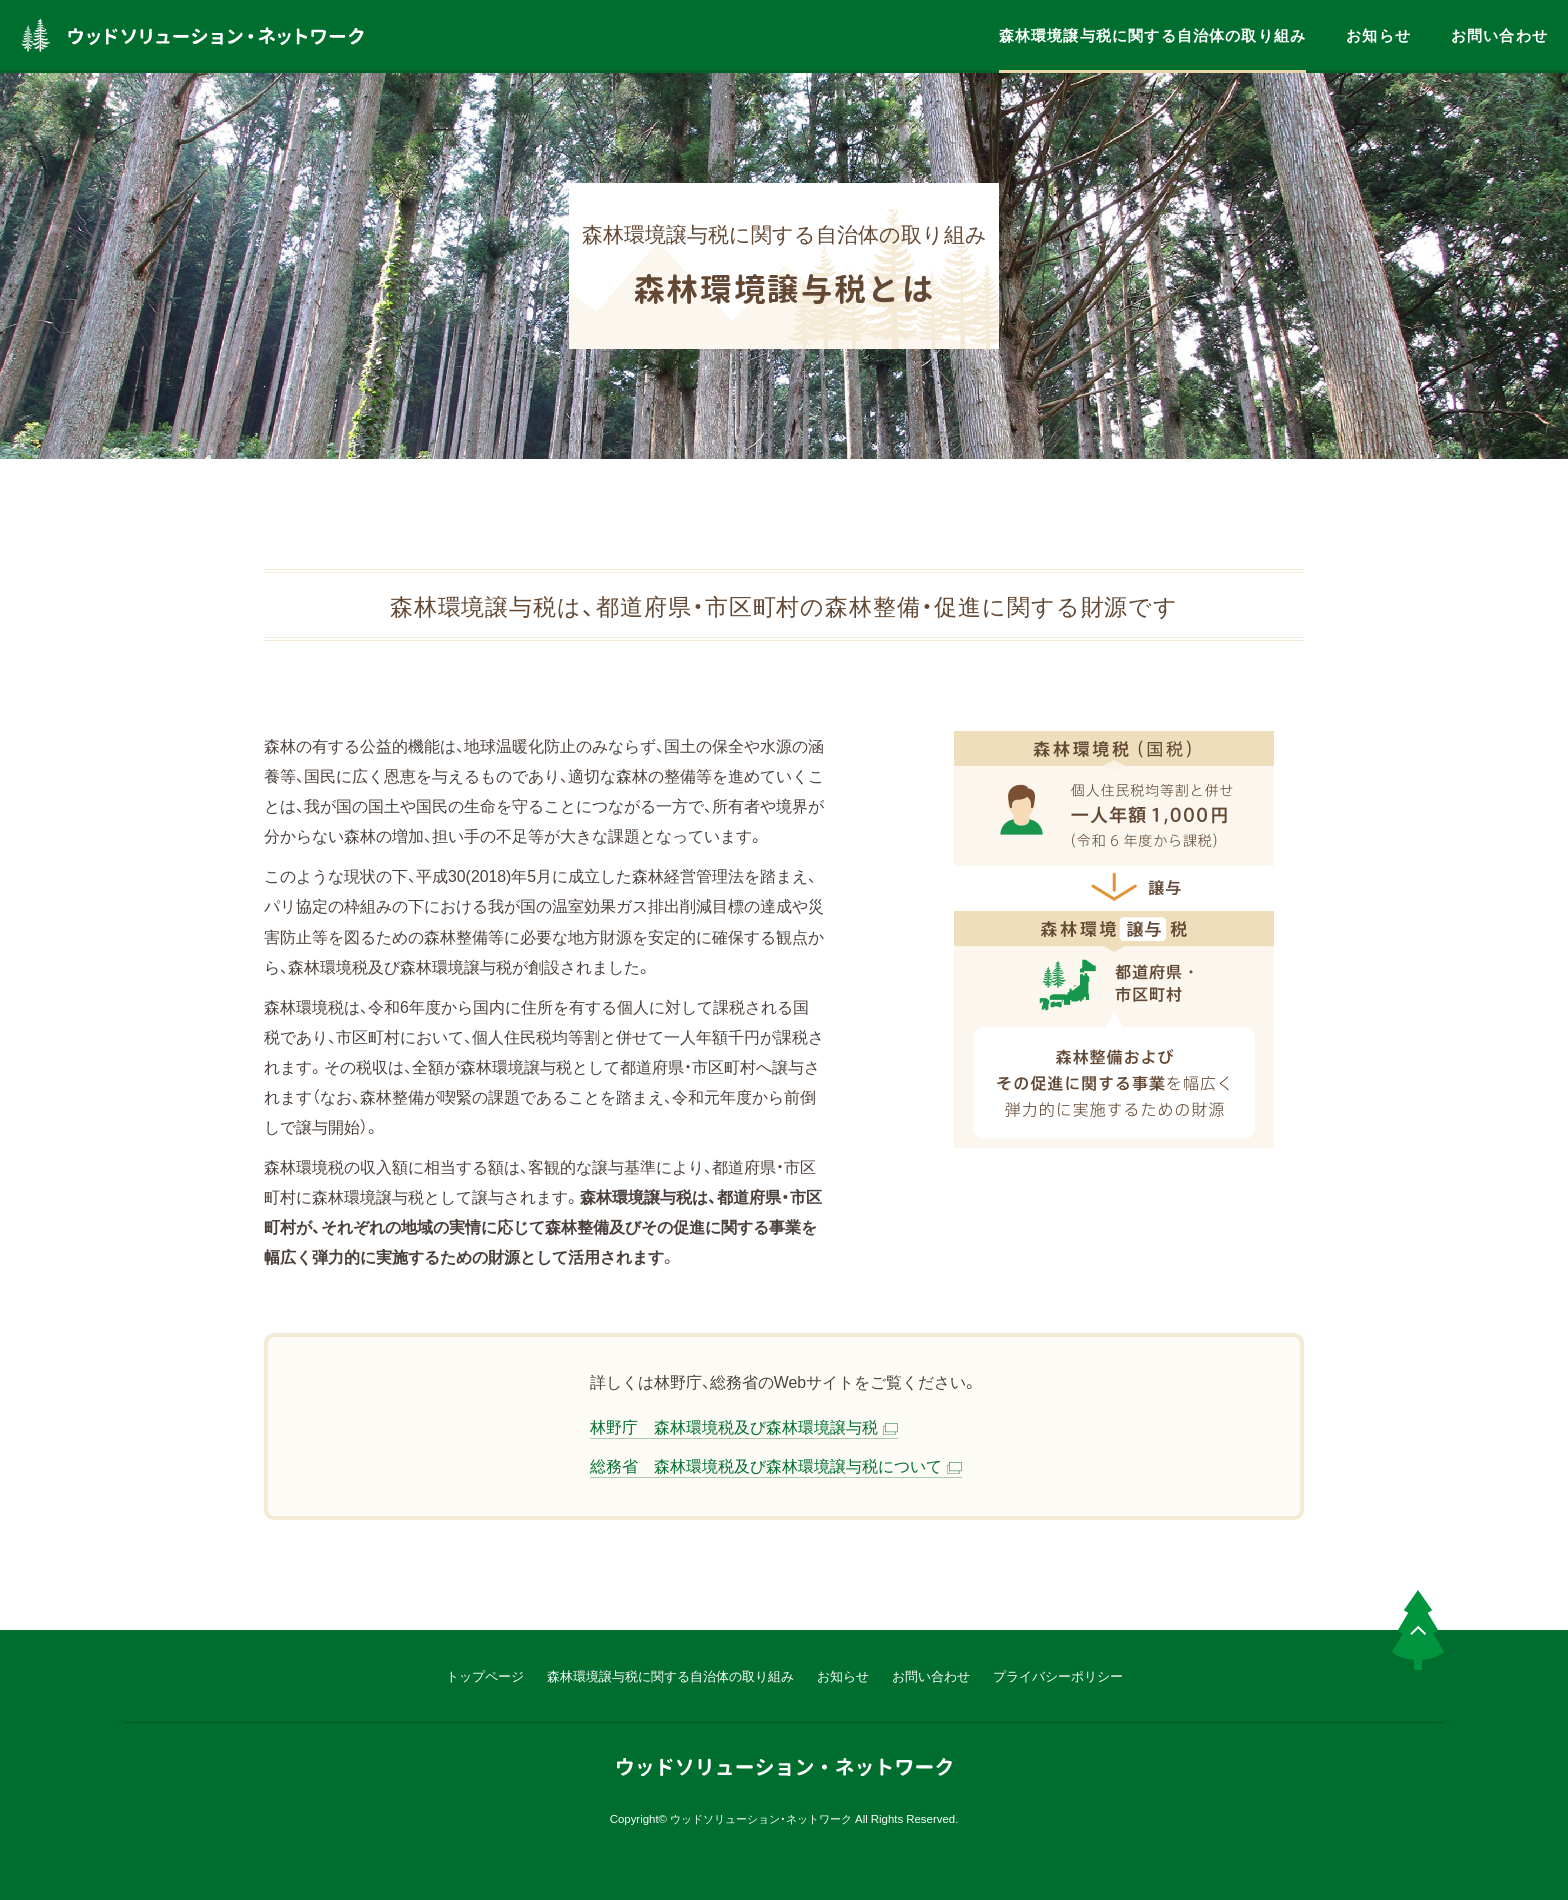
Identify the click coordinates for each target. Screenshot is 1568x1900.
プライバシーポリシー (1058, 1675)
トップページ (485, 1675)
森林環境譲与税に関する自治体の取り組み (1152, 35)
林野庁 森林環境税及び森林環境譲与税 (734, 1426)
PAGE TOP (1418, 1630)
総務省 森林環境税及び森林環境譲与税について (766, 1465)
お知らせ (1378, 35)
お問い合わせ (1499, 35)
